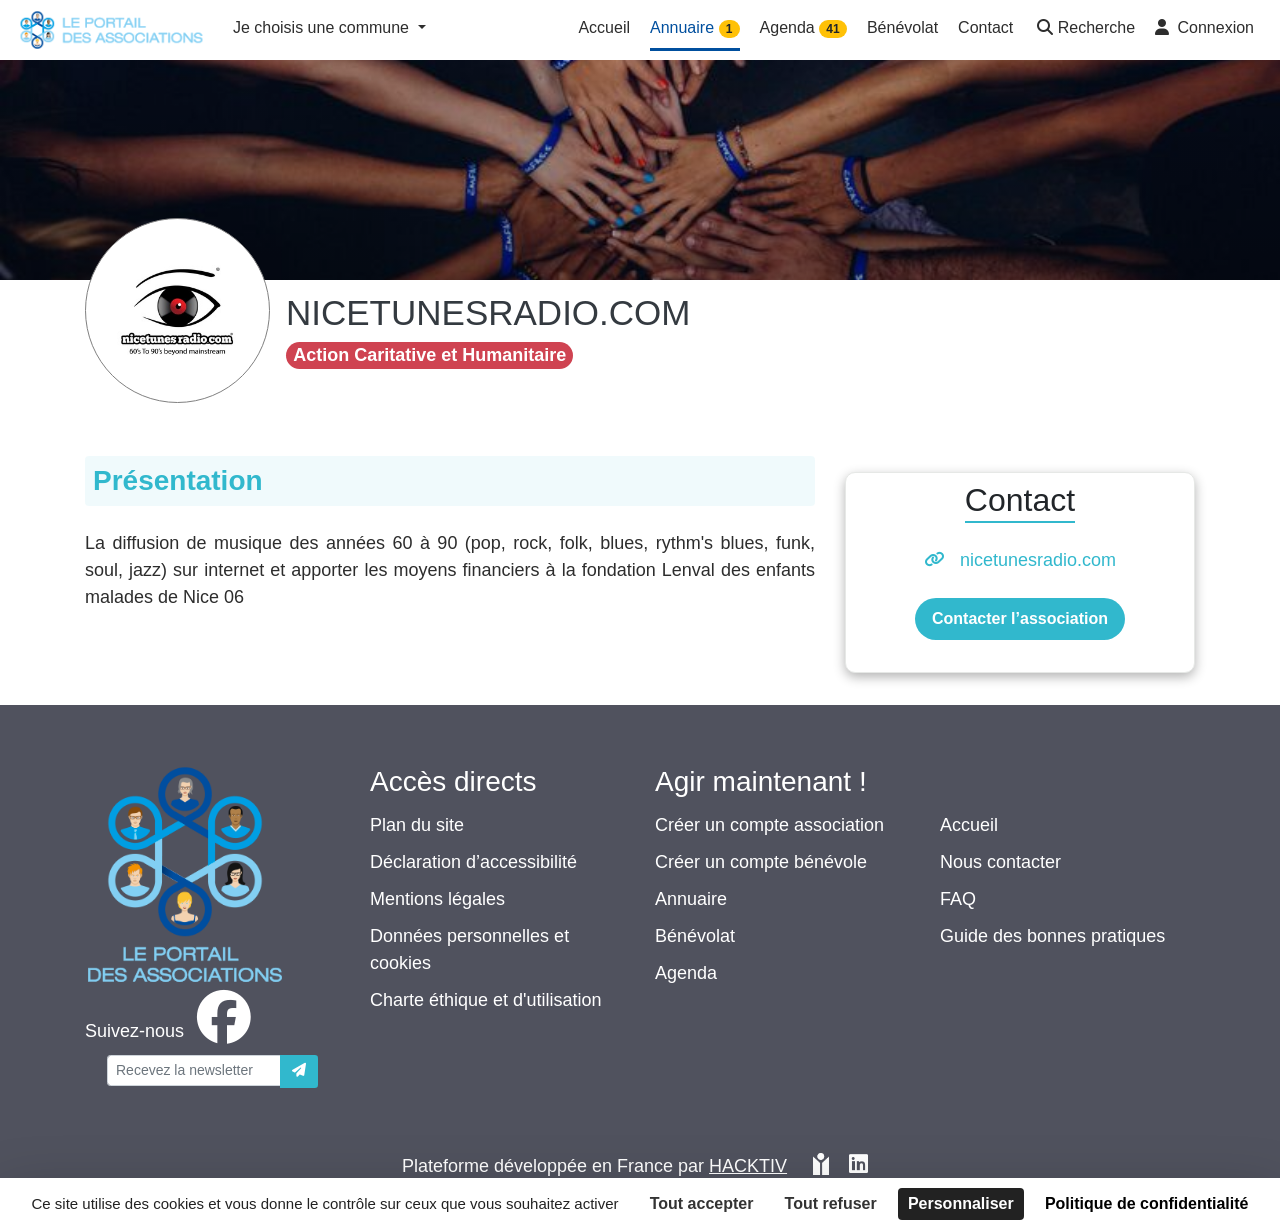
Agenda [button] (803, 28)
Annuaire (691, 899)
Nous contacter (1000, 862)
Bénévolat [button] (902, 27)
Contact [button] (985, 27)
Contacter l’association (1020, 618)
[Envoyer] (299, 1071)
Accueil (969, 825)
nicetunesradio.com (1038, 560)
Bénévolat (695, 936)
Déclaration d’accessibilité (473, 862)
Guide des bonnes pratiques (1052, 936)
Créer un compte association (769, 825)
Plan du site (417, 825)
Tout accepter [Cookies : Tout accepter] (702, 1203)
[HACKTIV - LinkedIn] (858, 1166)
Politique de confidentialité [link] (1147, 1203)
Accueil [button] (604, 27)
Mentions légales (437, 899)
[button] (1084, 29)
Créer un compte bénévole (761, 862)
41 (832, 29)
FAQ (958, 899)
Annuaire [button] (695, 28)
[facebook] (172, 1031)
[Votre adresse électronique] (194, 1070)
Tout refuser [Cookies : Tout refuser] (831, 1203)
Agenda (686, 973)
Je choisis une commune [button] (323, 27)
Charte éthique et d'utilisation (486, 1000)
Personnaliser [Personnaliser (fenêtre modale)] (961, 1203)
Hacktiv (748, 1166)
